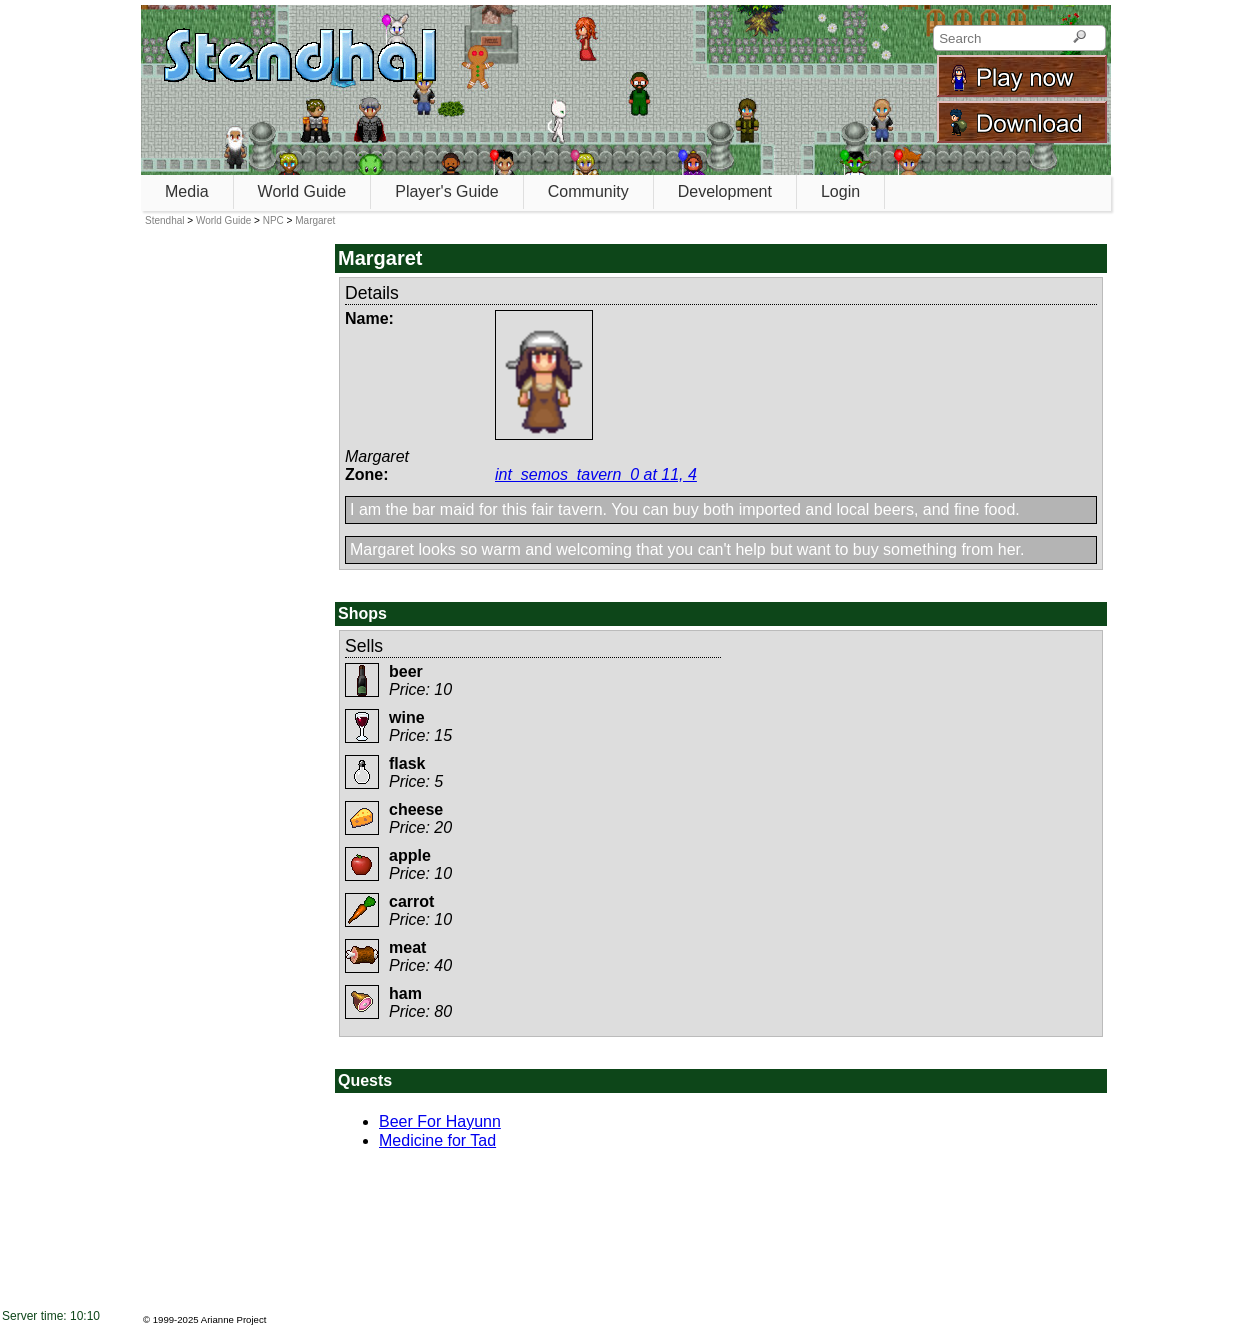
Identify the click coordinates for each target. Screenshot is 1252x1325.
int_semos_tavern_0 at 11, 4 (596, 474)
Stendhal (164, 220)
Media (187, 191)
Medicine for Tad (437, 1140)
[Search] (1079, 38)
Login (840, 191)
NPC (273, 220)
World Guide (302, 191)
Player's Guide (447, 191)
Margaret (315, 220)
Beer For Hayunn (440, 1121)
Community (588, 191)
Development (725, 191)
